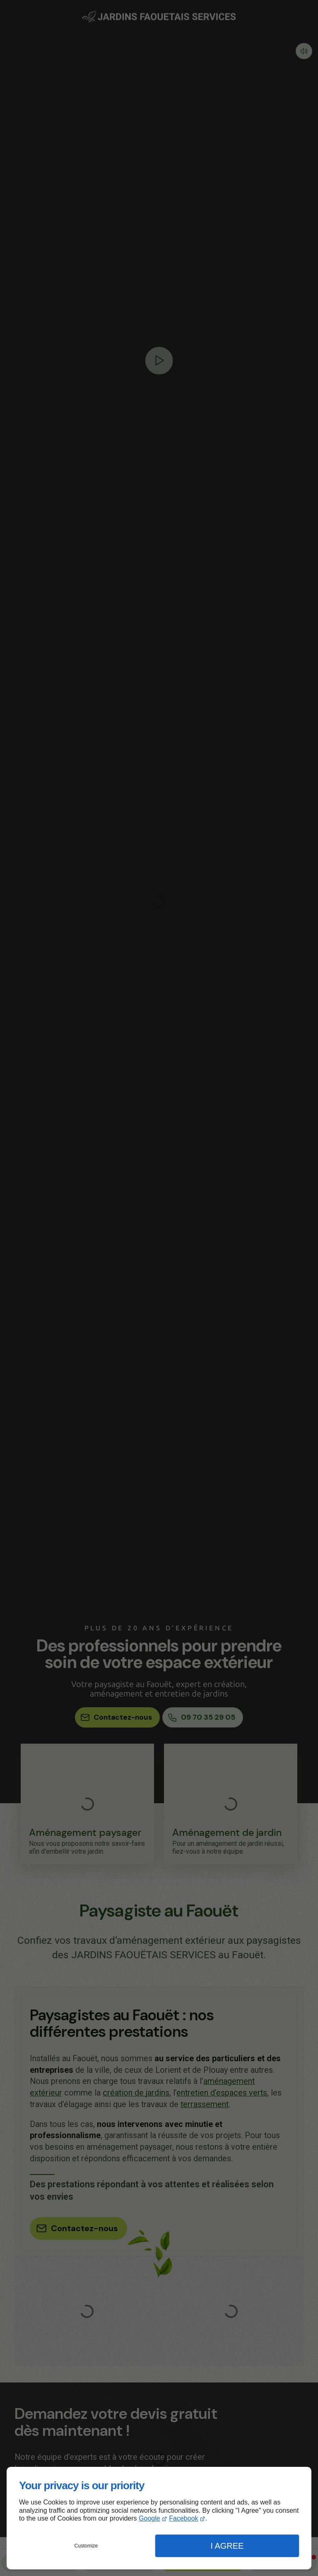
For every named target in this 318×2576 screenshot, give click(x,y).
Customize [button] (86, 2546)
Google (149, 2518)
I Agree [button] (226, 2545)
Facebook (183, 2518)
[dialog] (159, 2518)
